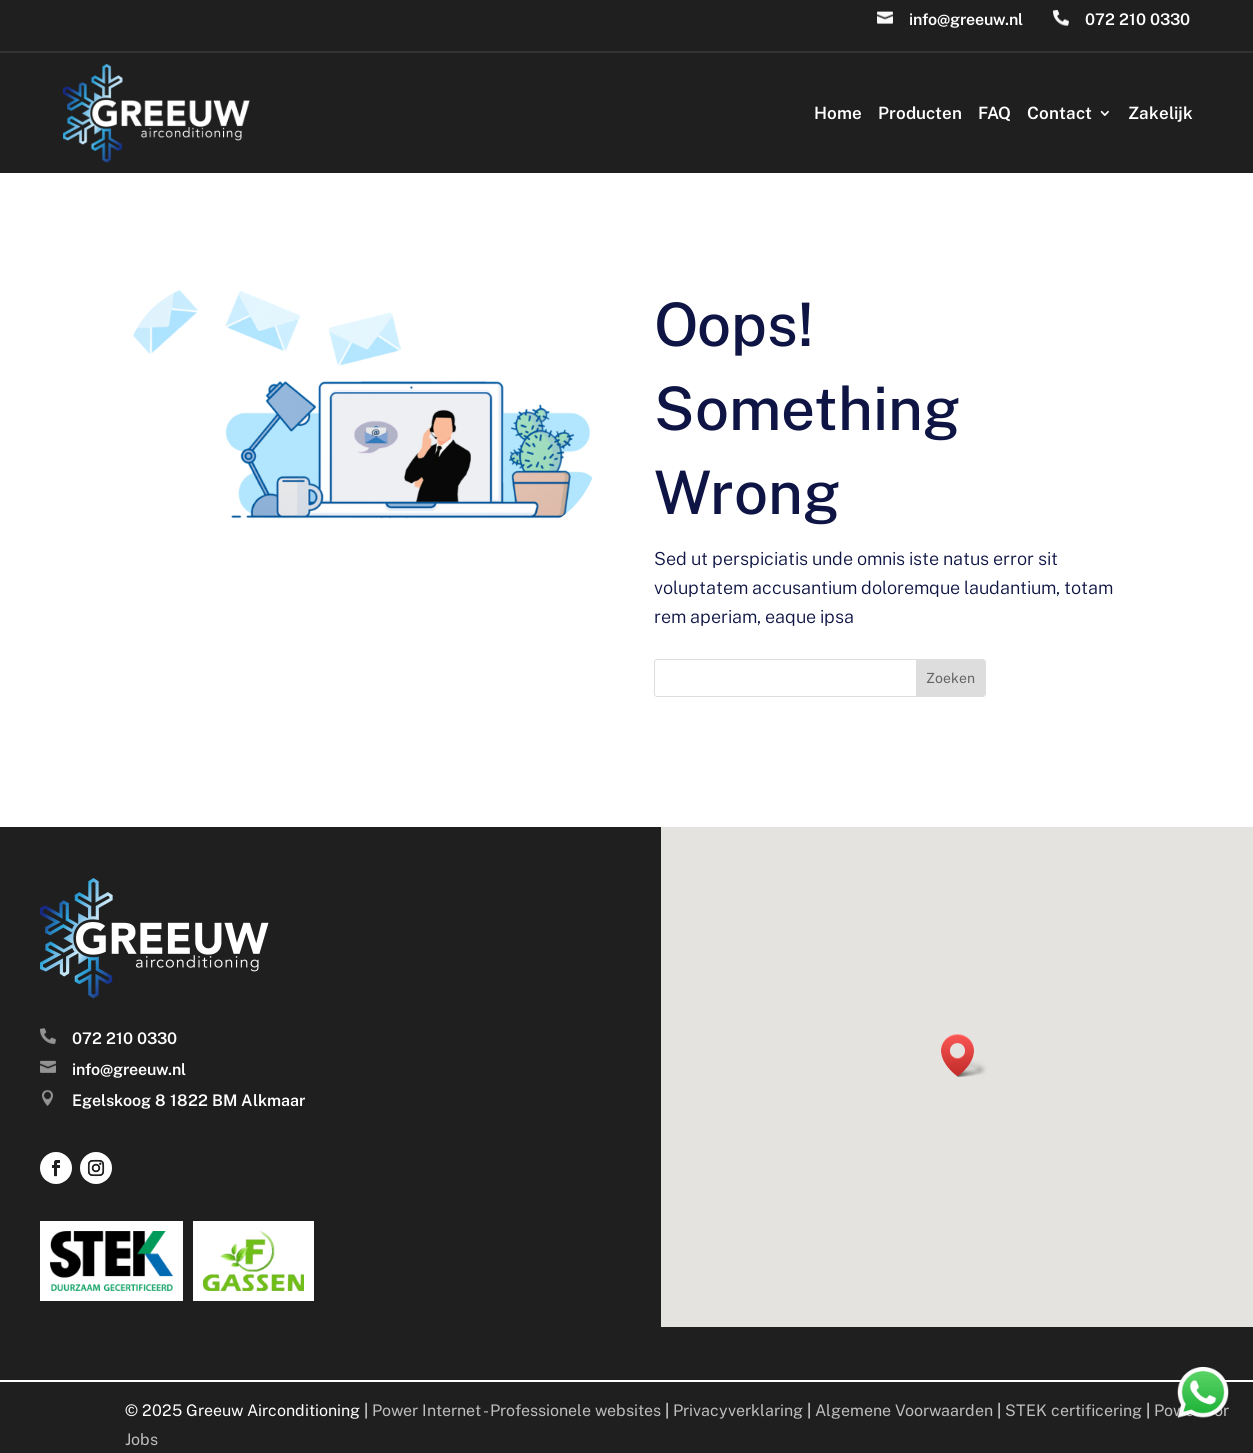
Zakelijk (1160, 113)
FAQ (994, 113)
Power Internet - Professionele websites (516, 1410)
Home (838, 113)
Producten (920, 113)
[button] (964, 1055)
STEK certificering (1073, 1410)
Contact (1059, 113)
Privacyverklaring (738, 1410)
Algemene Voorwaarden (904, 1410)
